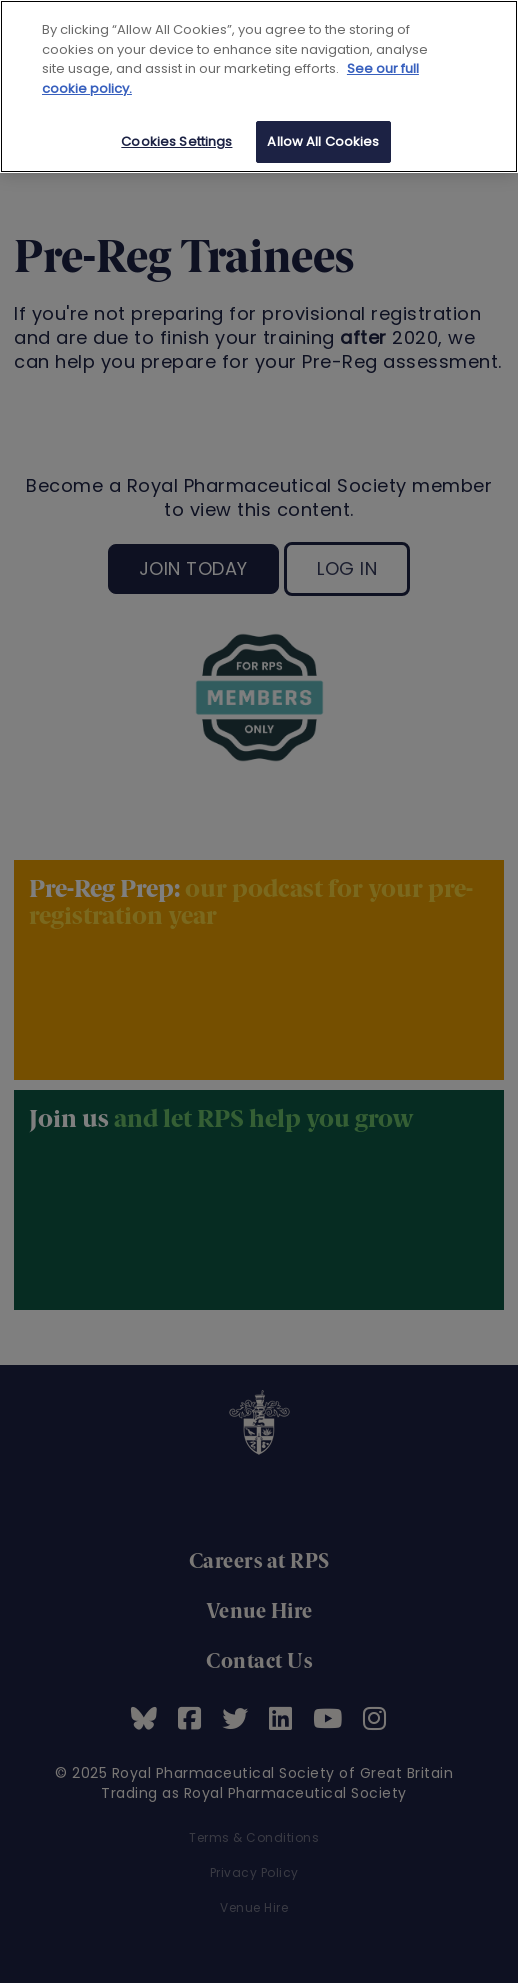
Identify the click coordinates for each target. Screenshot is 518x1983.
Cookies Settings (176, 141)
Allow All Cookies (323, 141)
